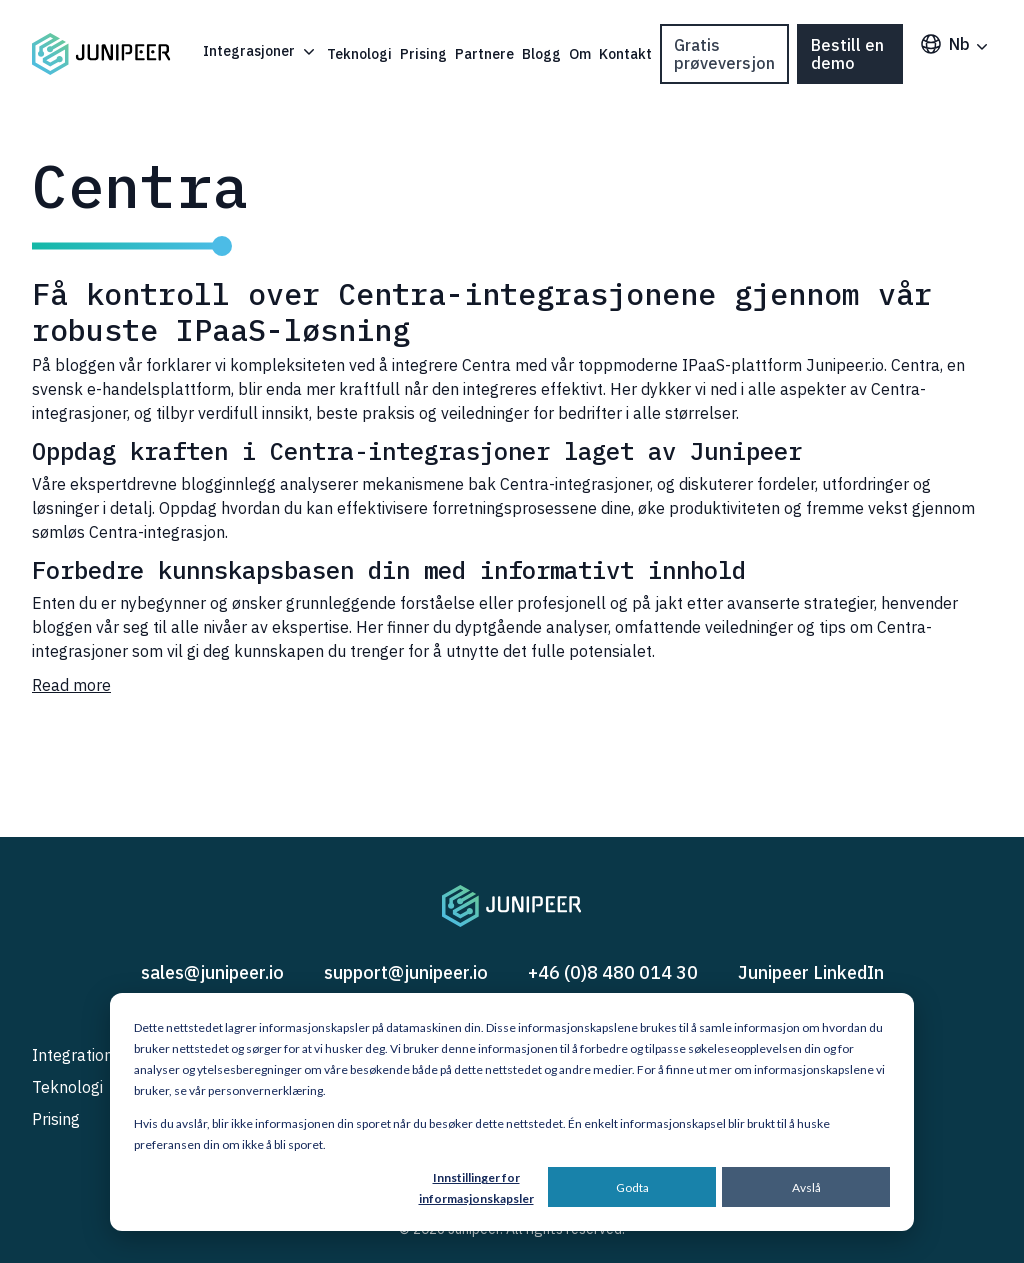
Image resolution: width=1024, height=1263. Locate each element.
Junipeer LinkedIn (811, 972)
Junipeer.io (845, 365)
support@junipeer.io (406, 972)
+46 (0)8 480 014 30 (613, 972)
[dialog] (512, 1112)
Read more (71, 685)
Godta (632, 1187)
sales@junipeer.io (212, 972)
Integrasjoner (261, 51)
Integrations (76, 1055)
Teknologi (359, 54)
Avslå (806, 1187)
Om (580, 54)
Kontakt (625, 54)
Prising (423, 54)
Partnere (484, 54)
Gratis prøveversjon (724, 54)
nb (955, 44)
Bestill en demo (847, 54)
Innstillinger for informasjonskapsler (476, 1188)
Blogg (541, 54)
